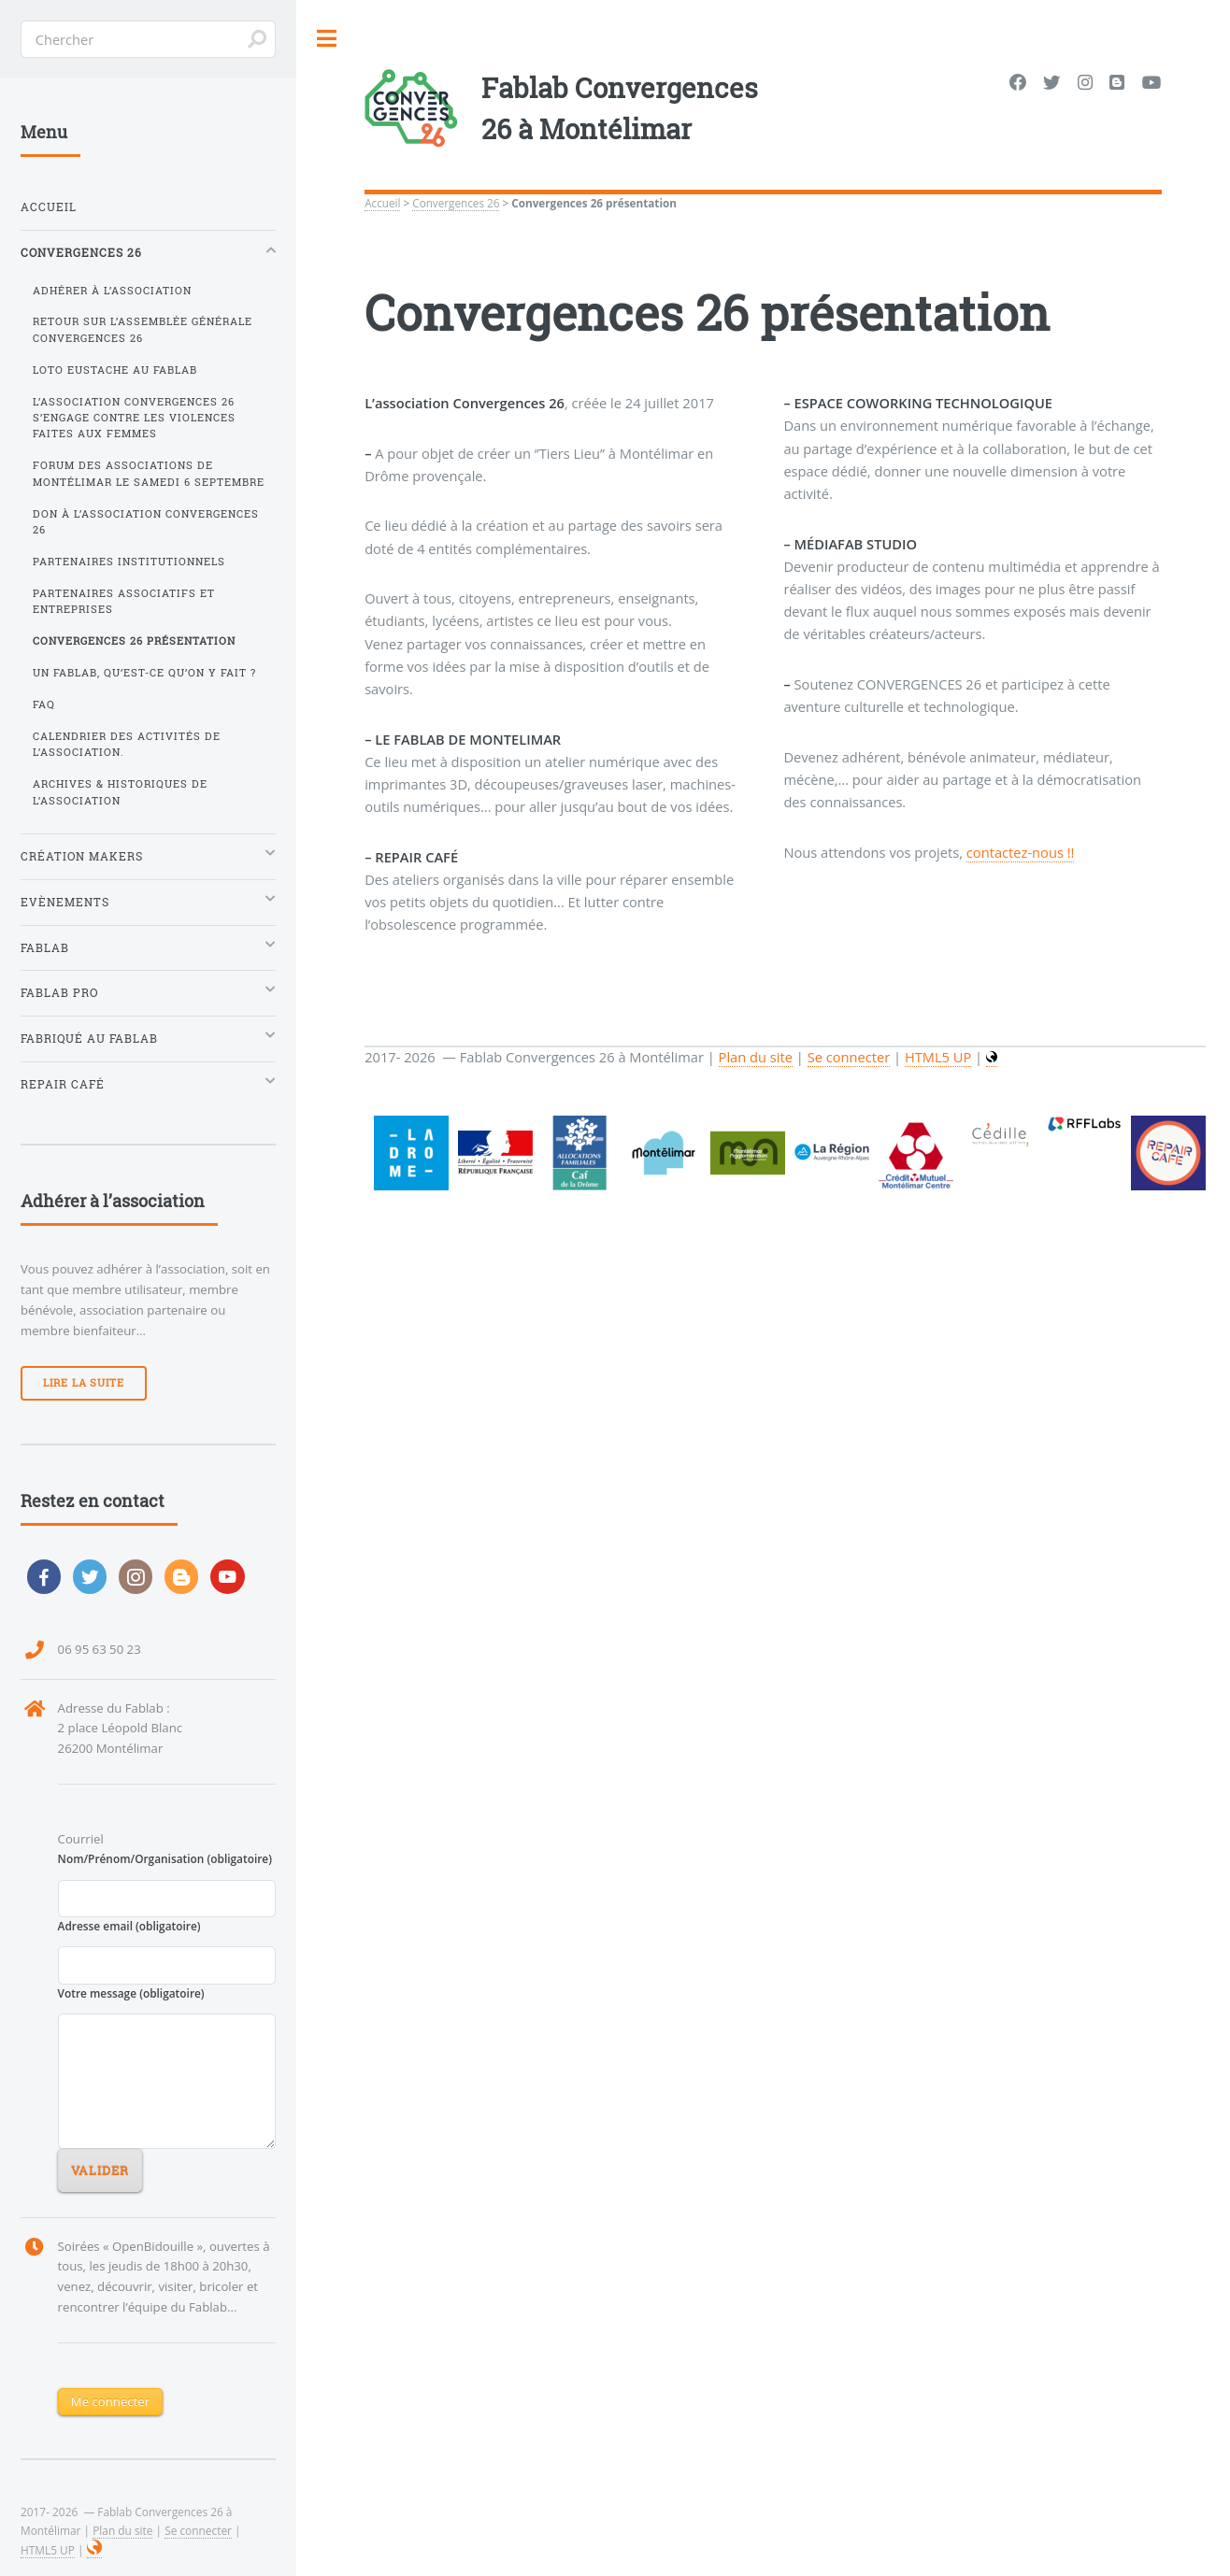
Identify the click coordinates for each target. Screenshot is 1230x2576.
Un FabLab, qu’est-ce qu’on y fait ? (144, 672)
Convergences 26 (455, 202)
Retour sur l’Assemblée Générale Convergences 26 (142, 329)
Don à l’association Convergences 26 (146, 521)
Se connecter (198, 2530)
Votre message (131, 1992)
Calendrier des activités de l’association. (127, 744)
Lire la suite (83, 1382)
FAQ (44, 704)
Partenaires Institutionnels (129, 561)
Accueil (382, 202)
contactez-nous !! (1020, 852)
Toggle (327, 39)
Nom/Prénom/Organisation (165, 1858)
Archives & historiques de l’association (120, 791)
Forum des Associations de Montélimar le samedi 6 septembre (149, 473)
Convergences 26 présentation (134, 641)
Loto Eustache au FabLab (115, 370)
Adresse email (129, 1925)
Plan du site (122, 2530)
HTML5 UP (48, 2549)
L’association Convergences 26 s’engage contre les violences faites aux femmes (134, 418)
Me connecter (110, 2401)
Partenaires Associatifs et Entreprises (124, 601)
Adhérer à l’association (112, 290)
